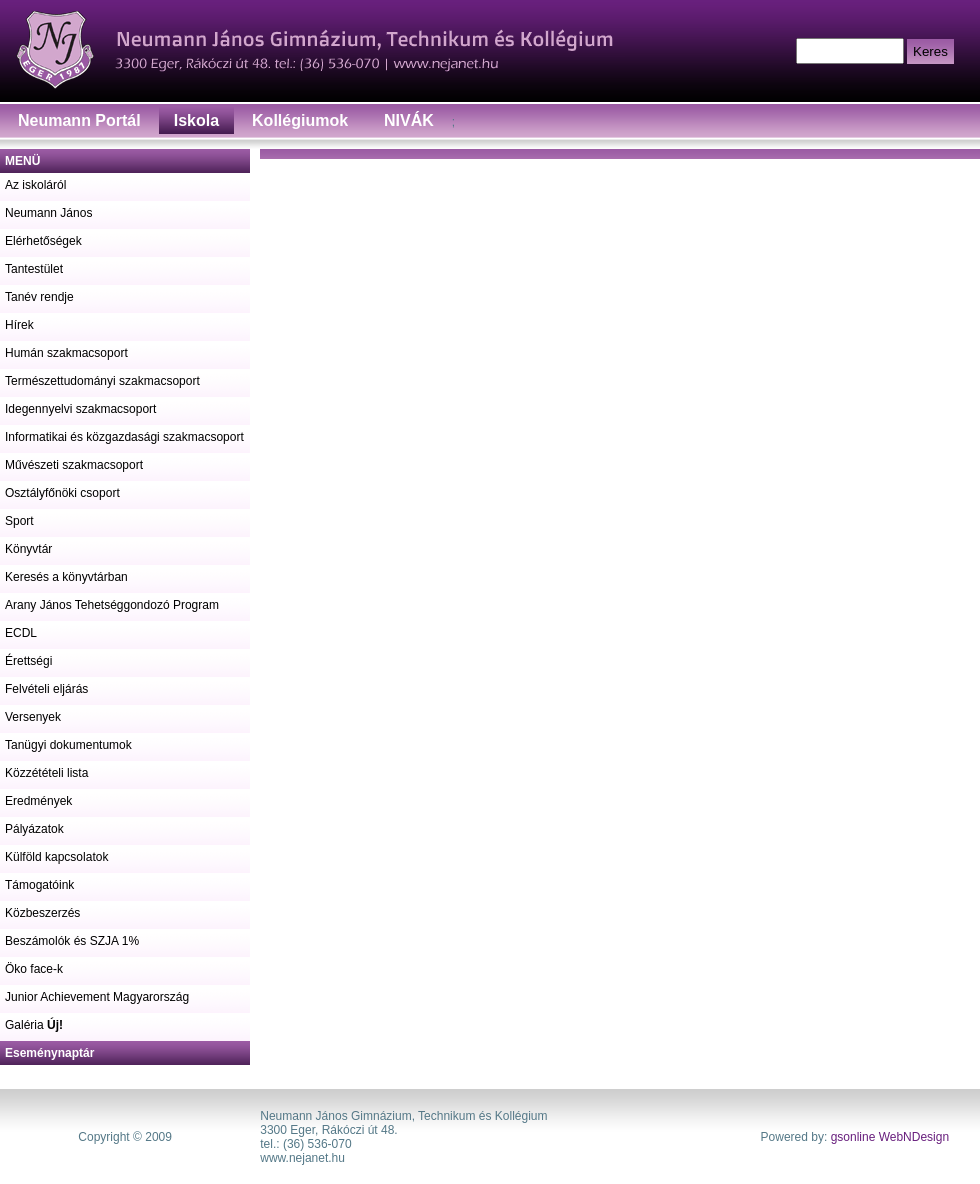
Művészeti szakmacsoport (74, 465)
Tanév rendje (39, 297)
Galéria (34, 1025)
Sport (19, 521)
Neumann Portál (79, 120)
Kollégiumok (300, 120)
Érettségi (28, 661)
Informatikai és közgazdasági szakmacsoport (124, 437)
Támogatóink (39, 885)
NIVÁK (409, 120)
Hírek (19, 325)
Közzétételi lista (46, 773)
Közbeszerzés (42, 913)
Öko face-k (34, 969)
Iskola (196, 120)
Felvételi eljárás (46, 689)
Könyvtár (28, 549)
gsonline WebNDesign (890, 1137)
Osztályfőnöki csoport (62, 493)
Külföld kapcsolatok (56, 857)
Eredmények (38, 801)
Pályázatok (34, 829)
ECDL (21, 633)
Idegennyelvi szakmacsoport (80, 409)
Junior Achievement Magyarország (97, 997)
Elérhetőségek (43, 241)
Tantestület (34, 269)
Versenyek (33, 717)
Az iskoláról (35, 185)
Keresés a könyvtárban (66, 577)
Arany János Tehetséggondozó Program (112, 605)
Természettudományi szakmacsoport (102, 381)
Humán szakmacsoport (66, 353)
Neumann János (48, 213)
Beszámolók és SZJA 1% (72, 941)
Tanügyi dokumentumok (68, 745)
